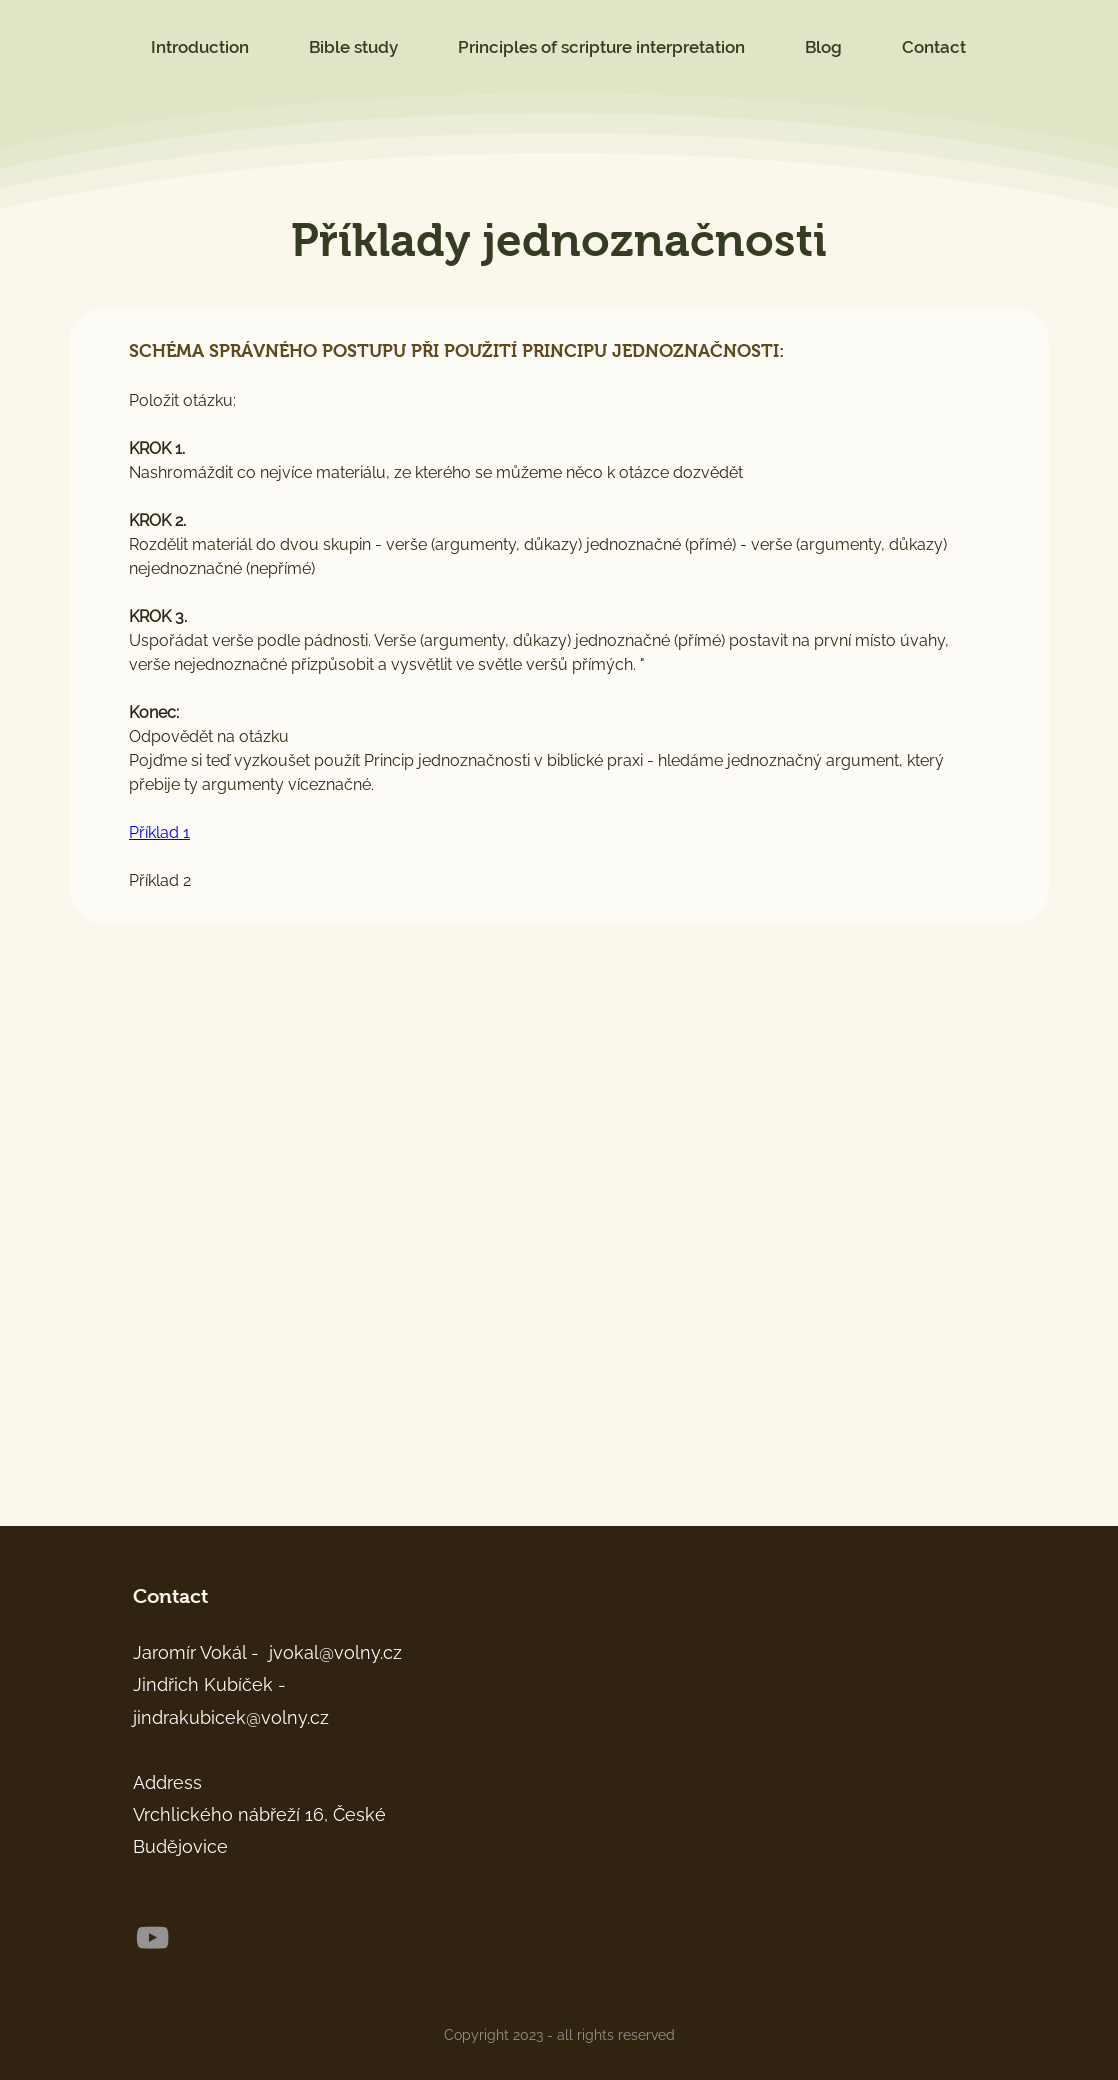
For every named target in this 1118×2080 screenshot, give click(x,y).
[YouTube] (152, 1937)
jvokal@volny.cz (335, 1652)
